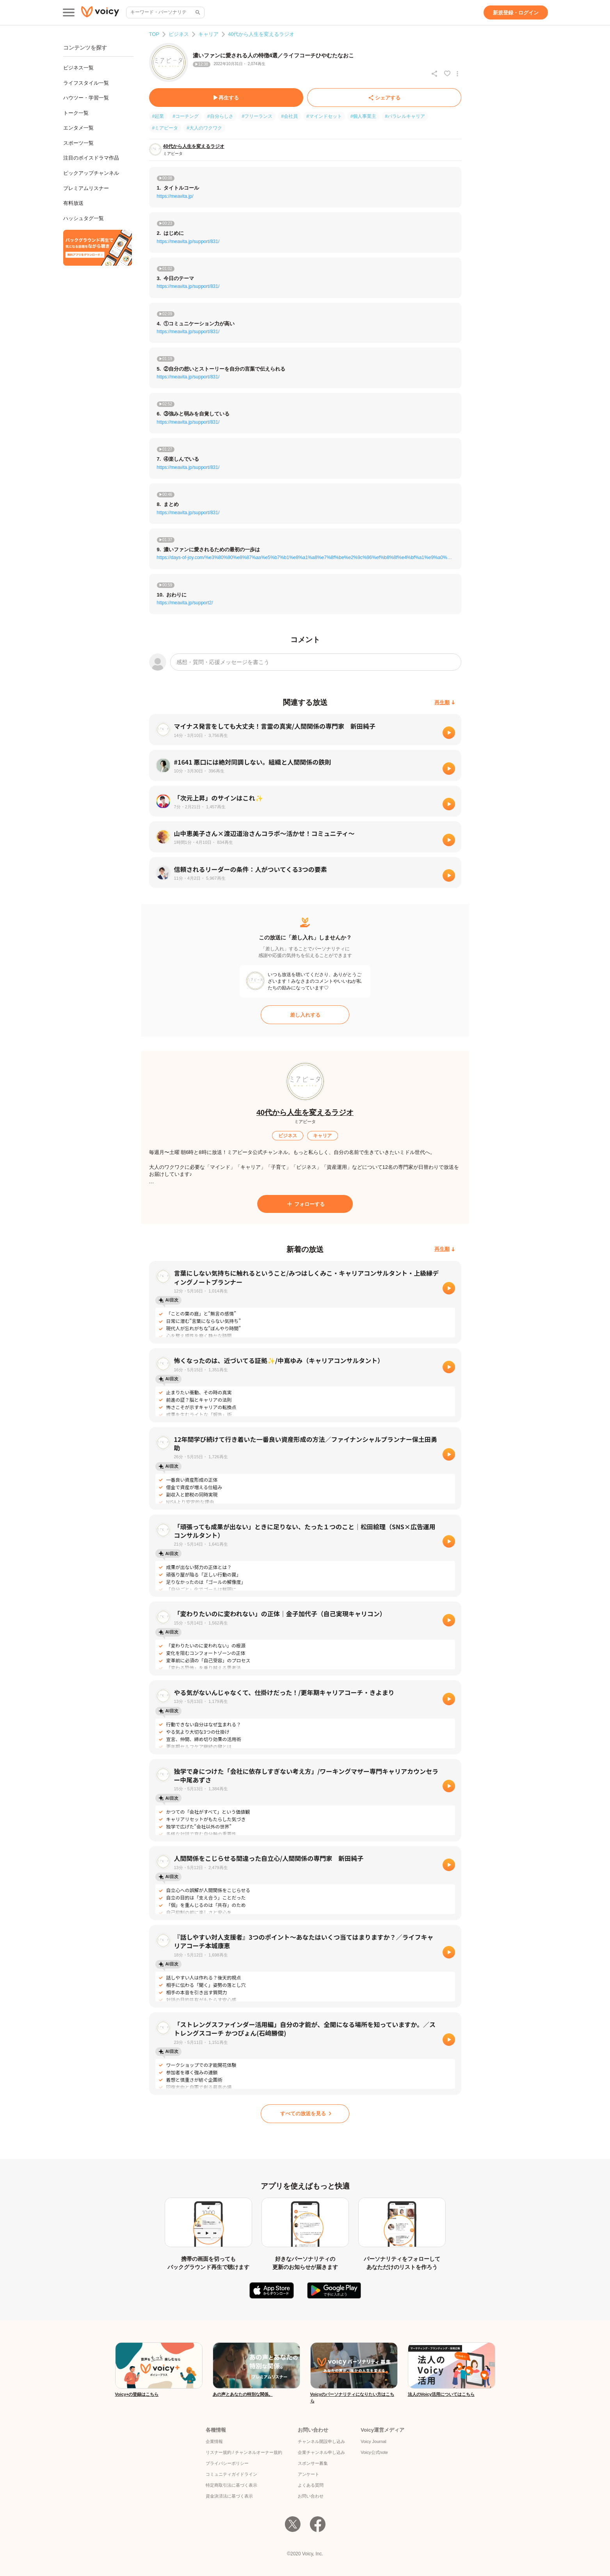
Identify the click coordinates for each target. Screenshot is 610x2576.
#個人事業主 (363, 116)
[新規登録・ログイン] (516, 12)
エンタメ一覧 (78, 128)
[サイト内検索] (197, 12)
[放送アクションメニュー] (457, 74)
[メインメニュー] (68, 12)
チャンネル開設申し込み (321, 2441)
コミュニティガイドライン (231, 2474)
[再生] (449, 732)
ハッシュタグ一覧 (83, 218)
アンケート (308, 2474)
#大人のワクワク (204, 128)
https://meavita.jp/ (175, 196)
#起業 (158, 116)
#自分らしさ (220, 116)
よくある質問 (311, 2485)
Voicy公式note (374, 2452)
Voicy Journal (373, 2441)
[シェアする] (384, 97)
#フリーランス (257, 116)
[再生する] (226, 97)
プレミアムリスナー (86, 188)
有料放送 (73, 203)
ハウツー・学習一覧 (86, 98)
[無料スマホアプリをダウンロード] (97, 248)
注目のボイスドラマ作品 (91, 158)
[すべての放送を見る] (305, 2113)
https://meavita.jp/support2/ (185, 602)
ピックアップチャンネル (91, 173)
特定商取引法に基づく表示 (231, 2485)
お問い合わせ (311, 2496)
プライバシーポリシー (227, 2463)
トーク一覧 (76, 113)
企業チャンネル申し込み (321, 2452)
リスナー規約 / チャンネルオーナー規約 (244, 2452)
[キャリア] (322, 1135)
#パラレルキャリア (405, 116)
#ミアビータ (165, 128)
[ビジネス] (287, 1135)
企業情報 (214, 2441)
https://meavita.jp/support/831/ (188, 241)
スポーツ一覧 (78, 143)
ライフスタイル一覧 (86, 83)
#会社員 (289, 116)
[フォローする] (305, 1204)
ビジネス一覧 (78, 68)
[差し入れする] (305, 1014)
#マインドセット (324, 116)
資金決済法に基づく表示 (229, 2496)
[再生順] (444, 702)
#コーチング (186, 116)
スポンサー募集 (313, 2463)
